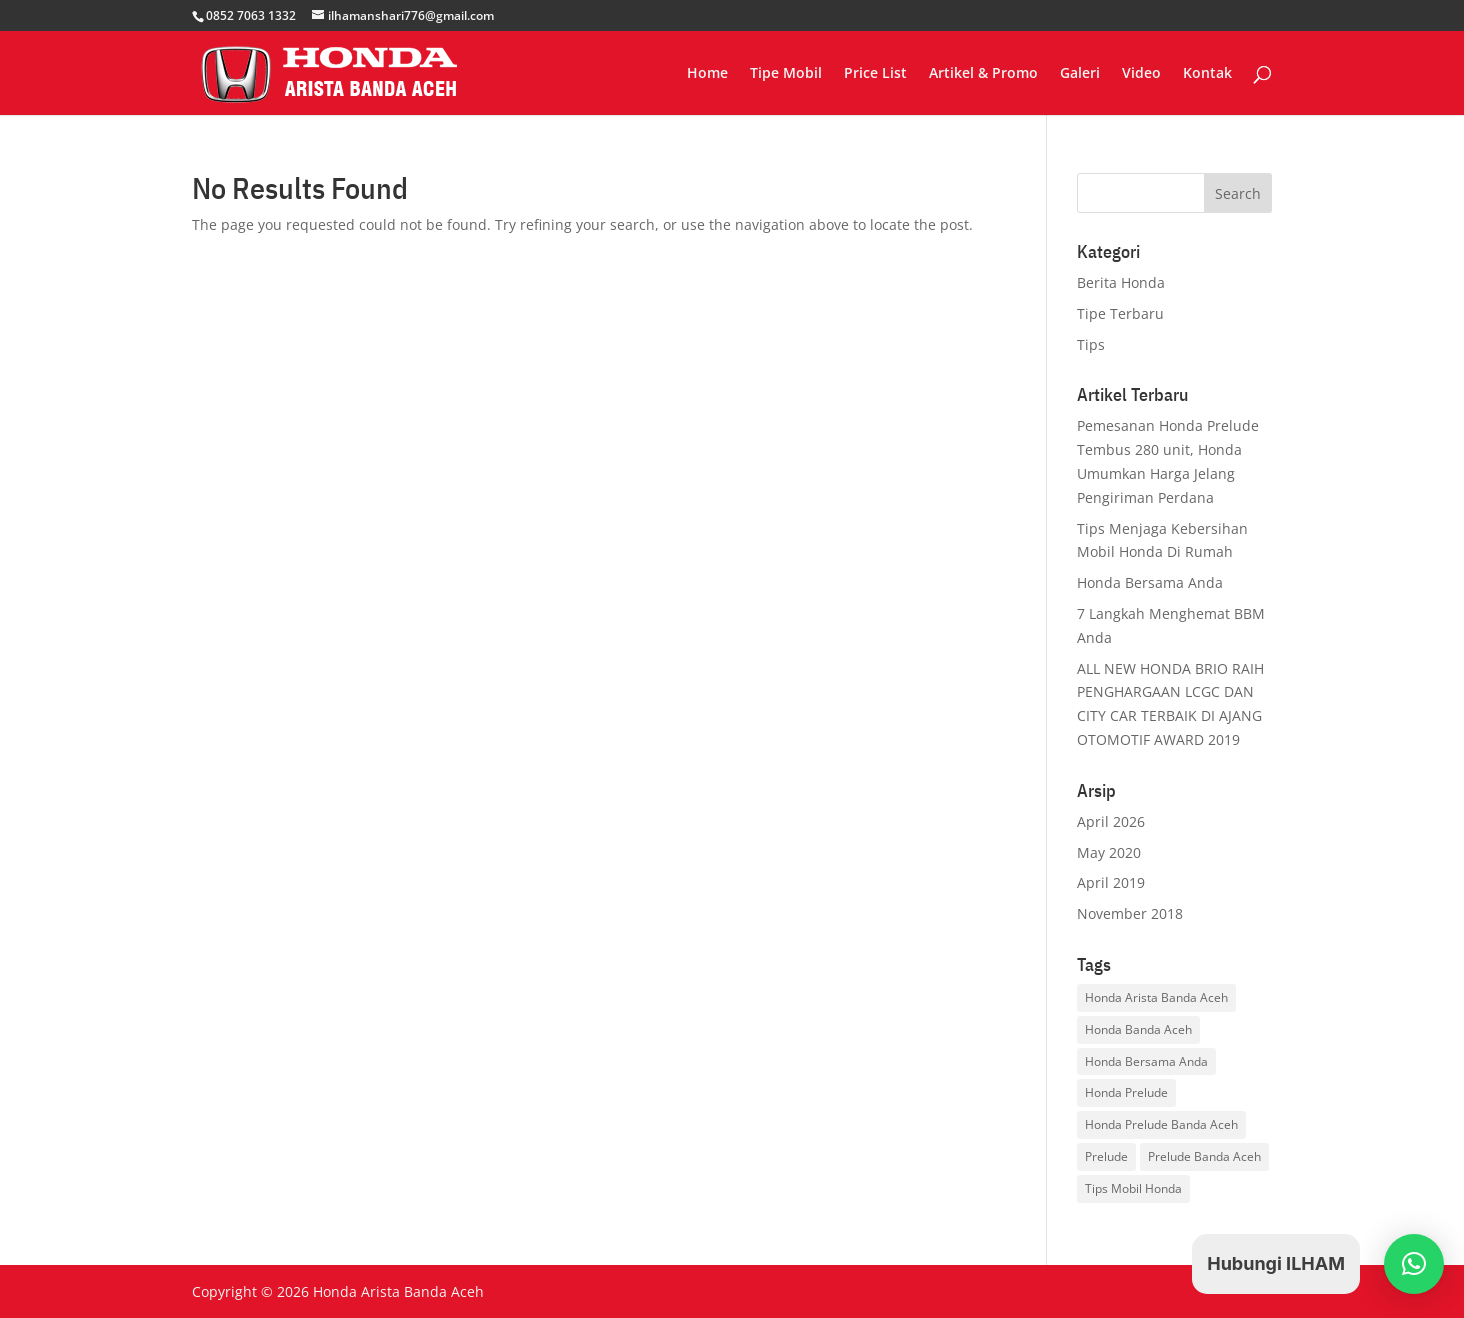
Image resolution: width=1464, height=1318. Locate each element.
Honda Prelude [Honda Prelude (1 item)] (1126, 1092)
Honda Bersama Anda (1150, 582)
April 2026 (1111, 821)
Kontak (1207, 74)
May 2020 (1109, 852)
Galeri (1080, 74)
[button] (1414, 1264)
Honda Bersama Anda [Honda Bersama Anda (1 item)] (1146, 1061)
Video (1141, 74)
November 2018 (1130, 913)
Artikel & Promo (983, 74)
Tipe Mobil (786, 74)
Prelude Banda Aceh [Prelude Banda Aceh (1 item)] (1204, 1156)
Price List (875, 74)
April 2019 (1111, 882)
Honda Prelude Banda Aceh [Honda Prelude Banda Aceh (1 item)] (1161, 1124)
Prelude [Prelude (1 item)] (1106, 1156)
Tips (1091, 344)
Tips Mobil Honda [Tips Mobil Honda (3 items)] (1133, 1188)
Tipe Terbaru (1120, 313)
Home (707, 74)
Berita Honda (1121, 282)
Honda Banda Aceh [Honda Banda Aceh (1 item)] (1138, 1029)
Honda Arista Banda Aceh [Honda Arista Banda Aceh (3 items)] (1156, 997)
